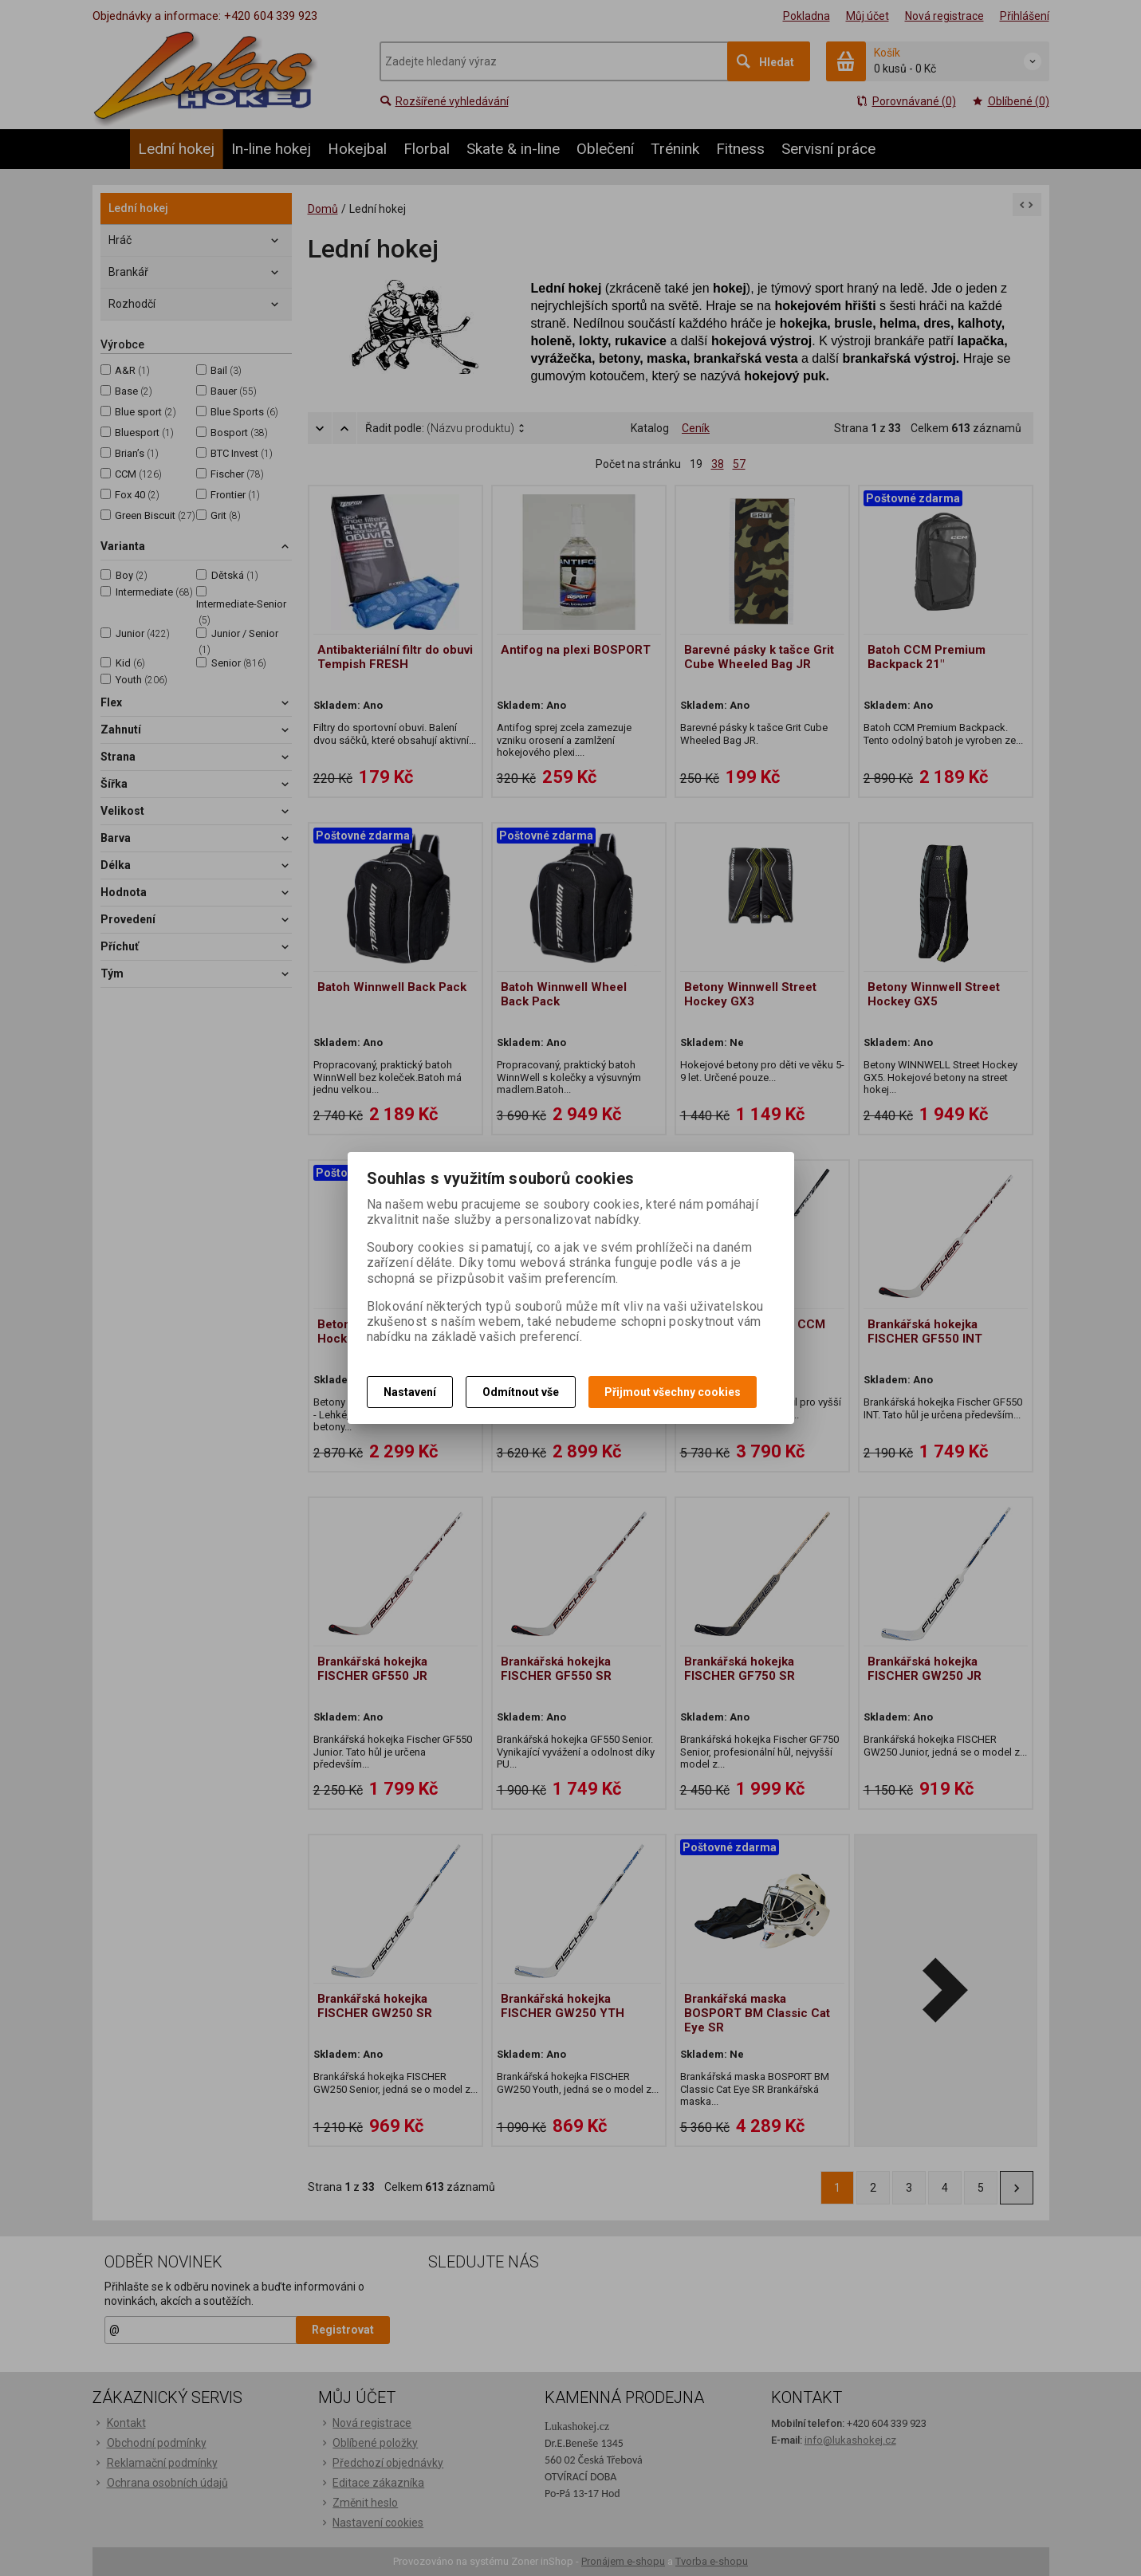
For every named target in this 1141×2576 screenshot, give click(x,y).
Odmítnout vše (520, 1392)
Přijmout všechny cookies (672, 1392)
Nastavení (410, 1392)
